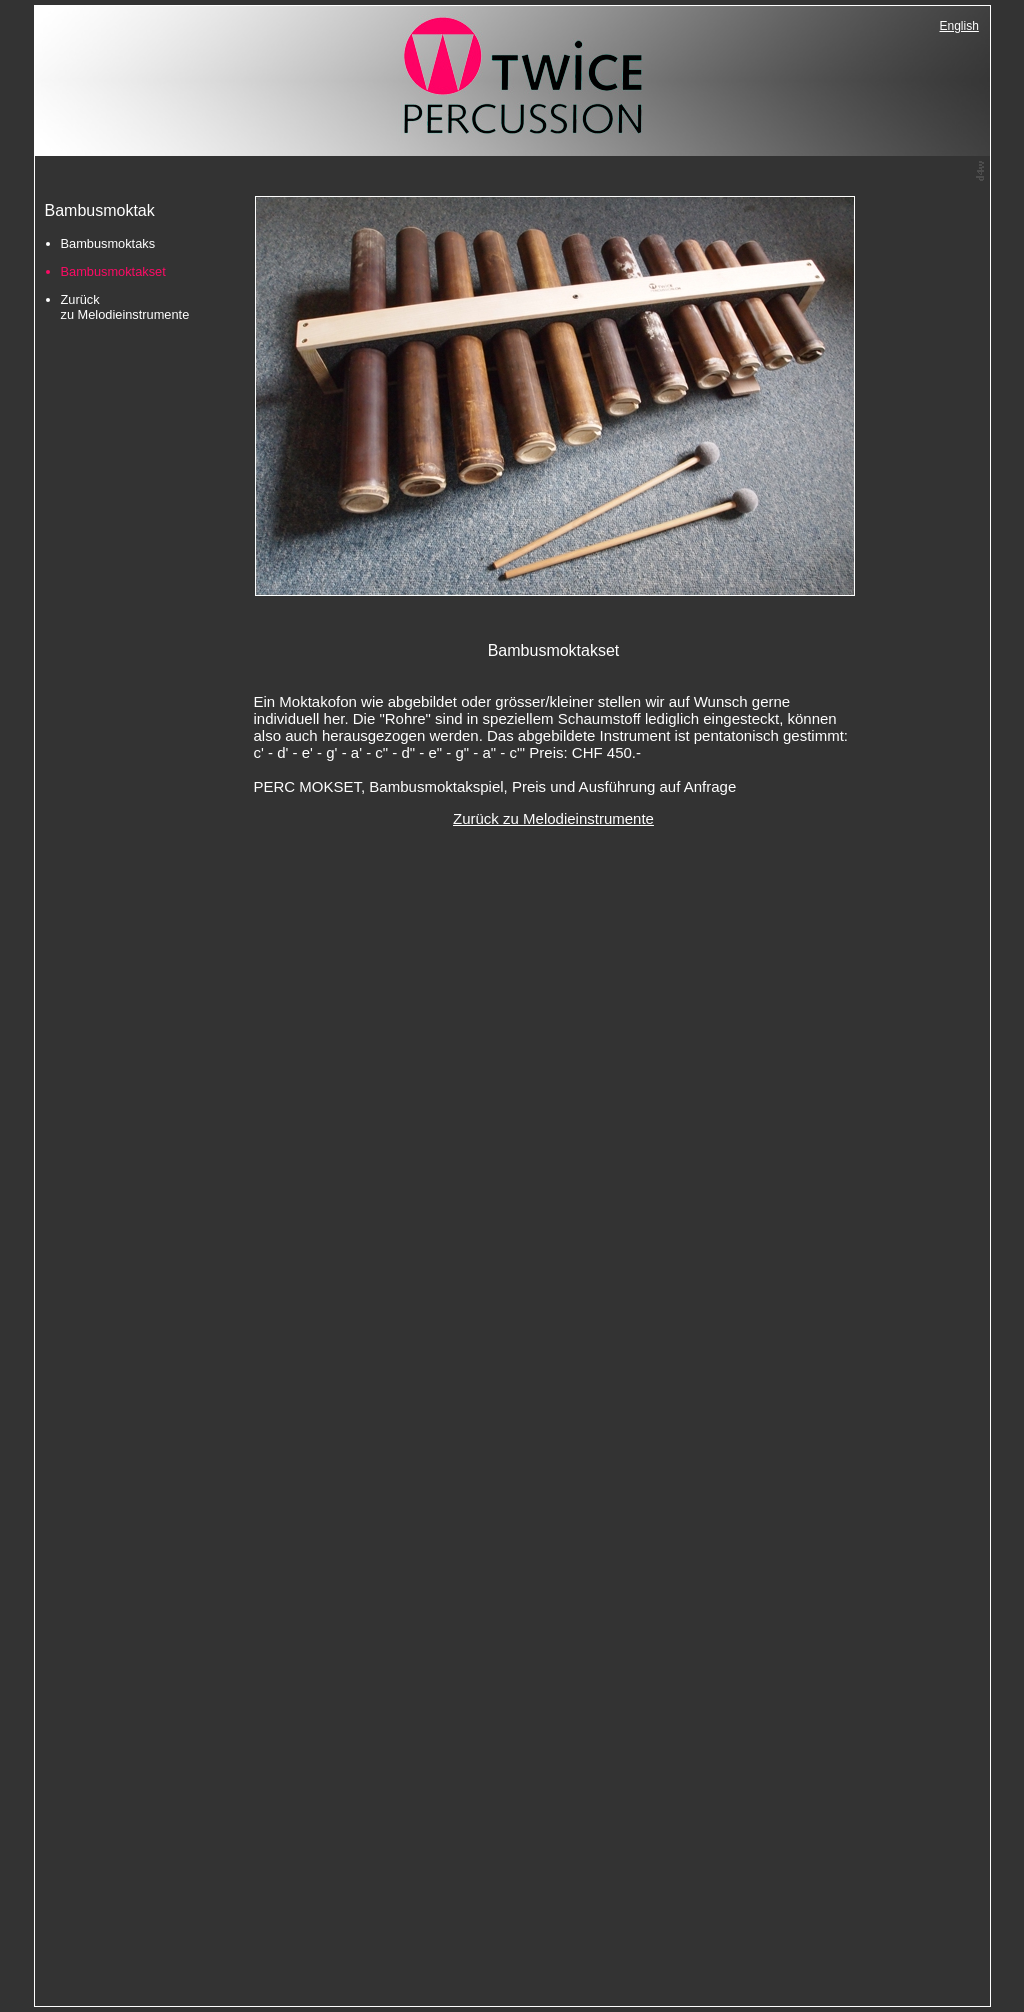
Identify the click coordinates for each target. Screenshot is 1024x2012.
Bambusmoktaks (108, 243)
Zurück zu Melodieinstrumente (125, 307)
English (959, 26)
